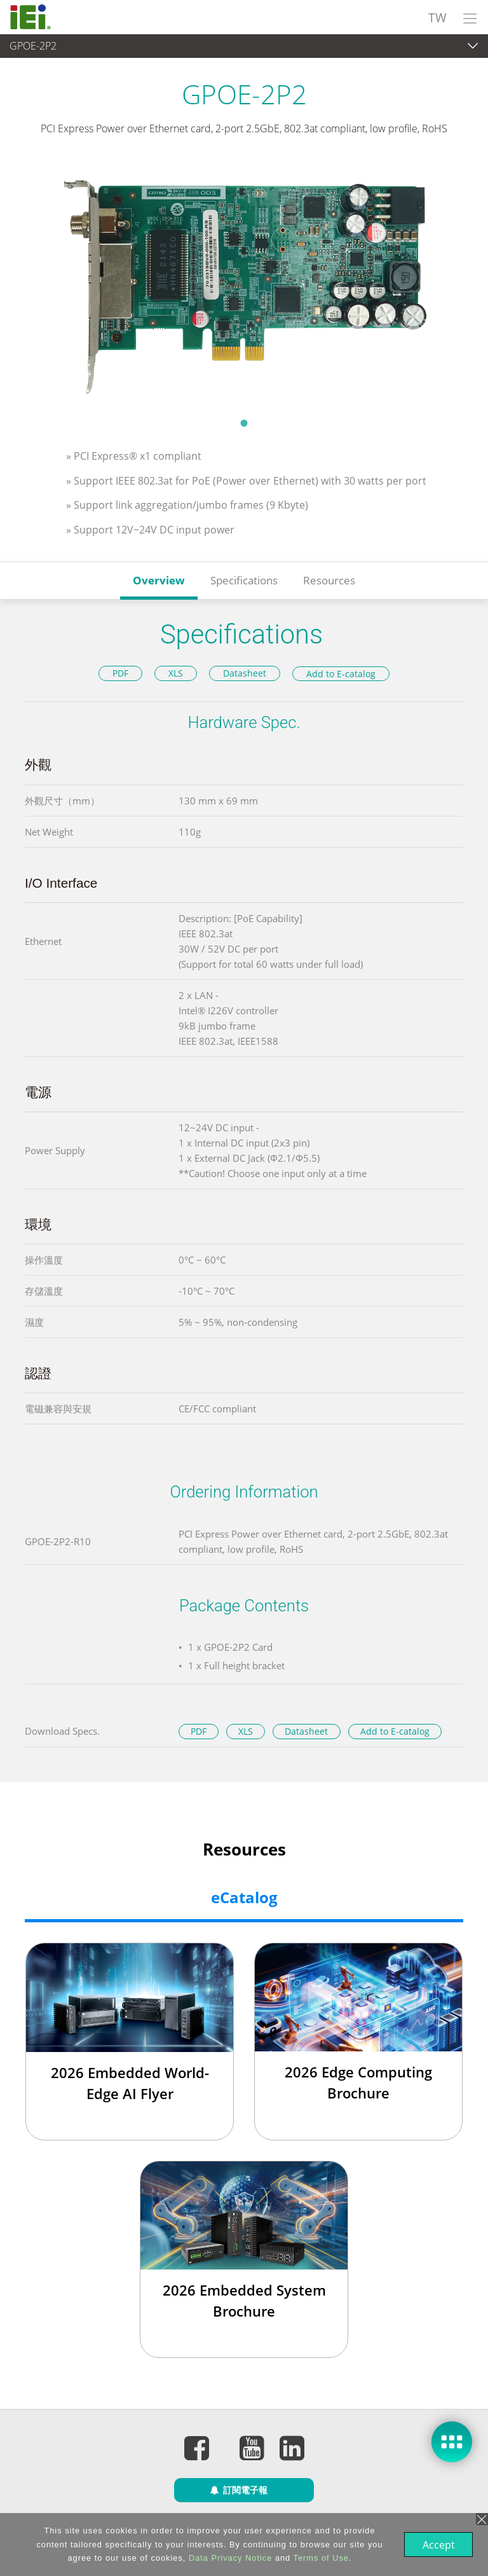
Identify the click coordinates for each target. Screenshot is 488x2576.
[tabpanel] (244, 284)
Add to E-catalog (341, 674)
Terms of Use (320, 2558)
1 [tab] (244, 423)
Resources (329, 580)
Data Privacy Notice (229, 2558)
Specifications (244, 580)
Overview (159, 580)
